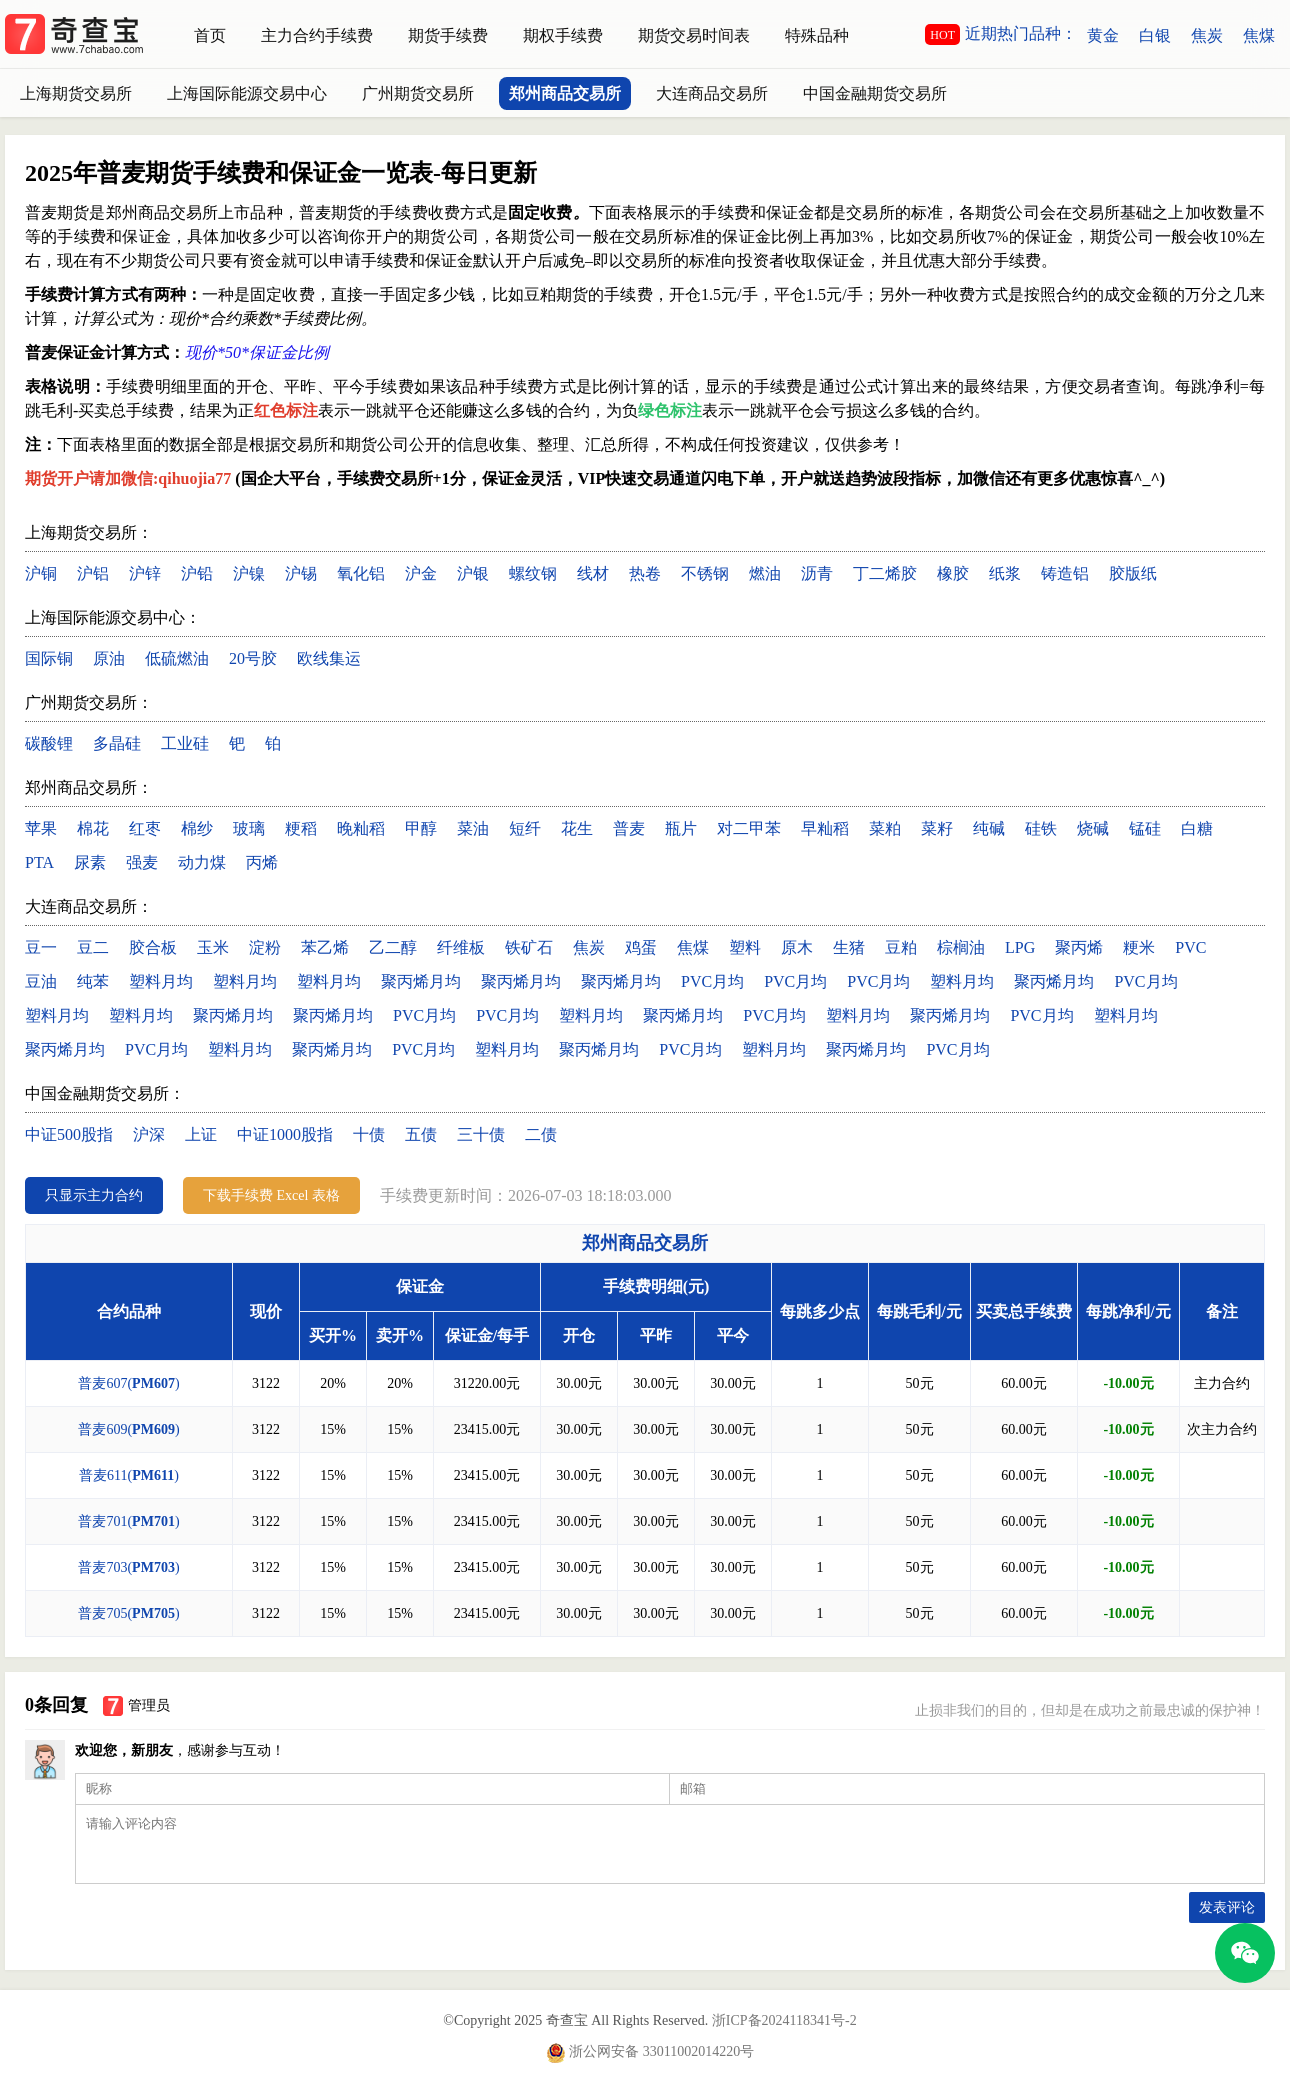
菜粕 (885, 828)
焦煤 (1259, 35)
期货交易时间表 (694, 35)
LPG (1020, 947)
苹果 (41, 828)
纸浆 (1005, 573)
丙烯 (262, 862)
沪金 (421, 573)
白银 (1155, 35)
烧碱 (1093, 828)
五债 (421, 1134)
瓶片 (681, 828)
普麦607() (128, 1383)
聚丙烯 (1079, 947)
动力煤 (202, 862)
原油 (109, 658)
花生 (577, 828)
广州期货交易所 (418, 93)
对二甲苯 (749, 828)
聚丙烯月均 (421, 981)
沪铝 (93, 573)
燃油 (765, 573)
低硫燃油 (177, 658)
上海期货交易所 (76, 93)
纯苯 (93, 981)
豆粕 (901, 947)
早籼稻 (825, 828)
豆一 (41, 947)
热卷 (645, 573)
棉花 (93, 828)
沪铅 (197, 573)
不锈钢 (705, 573)
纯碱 (989, 828)
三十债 (481, 1134)
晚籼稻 (361, 828)
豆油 (41, 981)
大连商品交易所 (712, 93)
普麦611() (129, 1475)
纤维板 (461, 947)
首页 (210, 35)
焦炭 (1207, 35)
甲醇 (421, 828)
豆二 (93, 947)
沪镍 (249, 573)
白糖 (1197, 828)
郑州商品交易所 (565, 93)
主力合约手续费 (317, 35)
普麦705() (128, 1613)
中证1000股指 (285, 1134)
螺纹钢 (533, 573)
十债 (369, 1134)
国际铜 (49, 658)
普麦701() (128, 1521)
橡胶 (953, 573)
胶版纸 (1133, 573)
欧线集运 (329, 658)
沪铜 (41, 573)
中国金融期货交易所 (875, 93)
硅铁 (1041, 828)
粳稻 (301, 828)
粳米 (1139, 947)
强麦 (142, 862)
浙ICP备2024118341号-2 (784, 2020)
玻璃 (249, 828)
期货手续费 (448, 35)
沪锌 (145, 573)
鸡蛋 (641, 947)
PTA (39, 862)
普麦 (629, 828)
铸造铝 (1065, 573)
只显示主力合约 (94, 1195)
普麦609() (128, 1429)
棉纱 (197, 828)
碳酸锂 (49, 743)
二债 (541, 1134)
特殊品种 (817, 35)
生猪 (849, 947)
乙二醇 (393, 947)
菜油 (473, 828)
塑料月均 (161, 981)
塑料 (745, 947)
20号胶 (253, 658)
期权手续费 (563, 35)
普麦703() (128, 1567)
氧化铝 (361, 573)
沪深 (149, 1134)
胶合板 (153, 947)
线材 (593, 573)
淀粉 (265, 947)
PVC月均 (712, 981)
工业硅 (185, 743)
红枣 (145, 828)
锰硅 (1145, 828)
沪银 (473, 573)
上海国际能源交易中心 (247, 93)
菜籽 (937, 828)
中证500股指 (69, 1134)
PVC (1190, 947)
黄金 (1103, 35)
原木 (797, 947)
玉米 (213, 947)
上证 (201, 1134)
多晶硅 (117, 743)
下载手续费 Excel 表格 (271, 1195)
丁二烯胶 (885, 573)
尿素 (90, 862)
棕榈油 (961, 947)
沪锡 (301, 573)
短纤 (525, 828)
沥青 (817, 573)
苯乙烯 (325, 947)
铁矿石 (529, 947)
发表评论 (1227, 1907)
